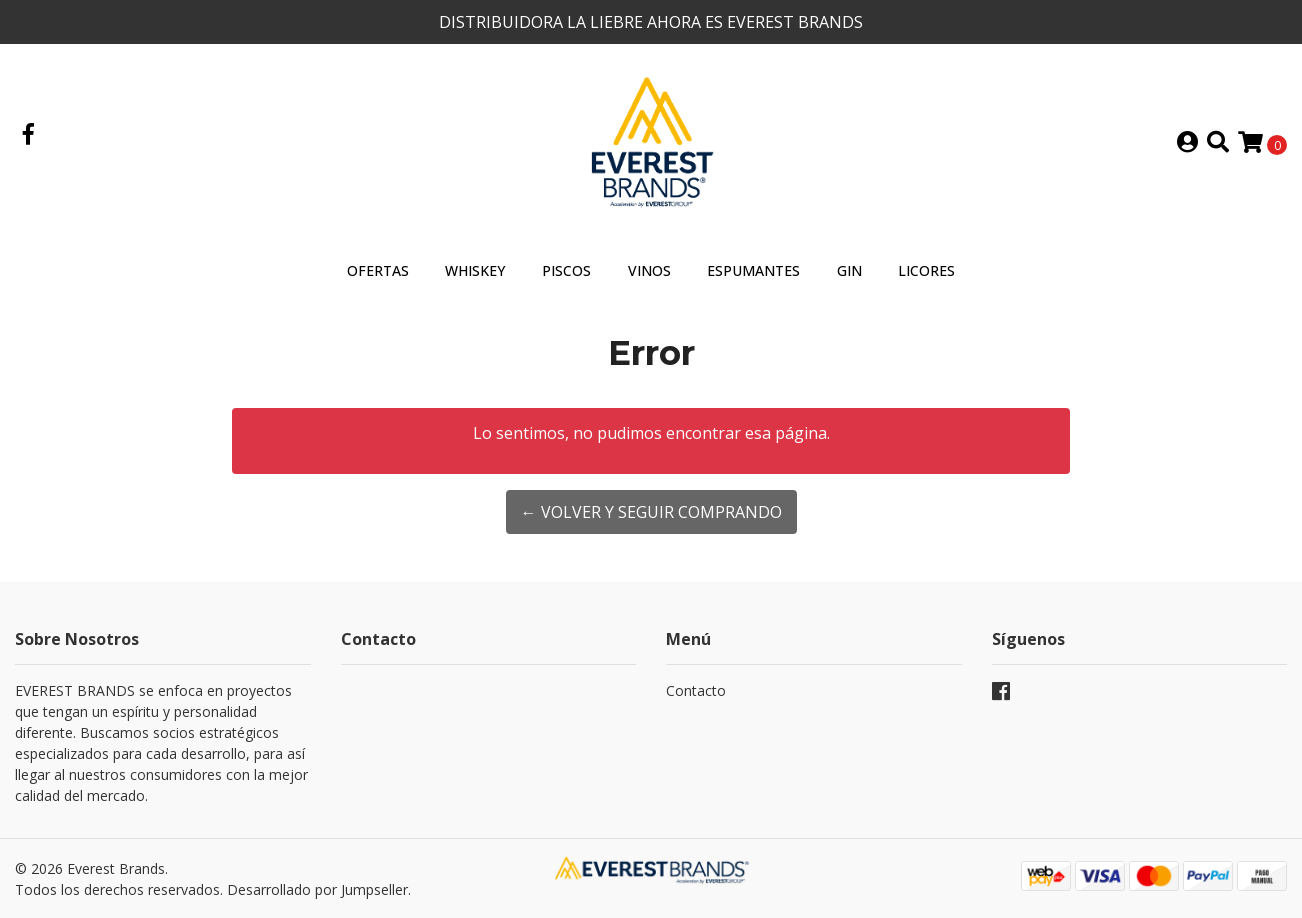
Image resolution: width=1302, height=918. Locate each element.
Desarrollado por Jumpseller (317, 889)
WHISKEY (475, 270)
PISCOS (566, 270)
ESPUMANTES (753, 270)
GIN (849, 270)
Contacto (696, 690)
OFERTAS (378, 270)
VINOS (649, 270)
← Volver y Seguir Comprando (651, 512)
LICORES (926, 270)
